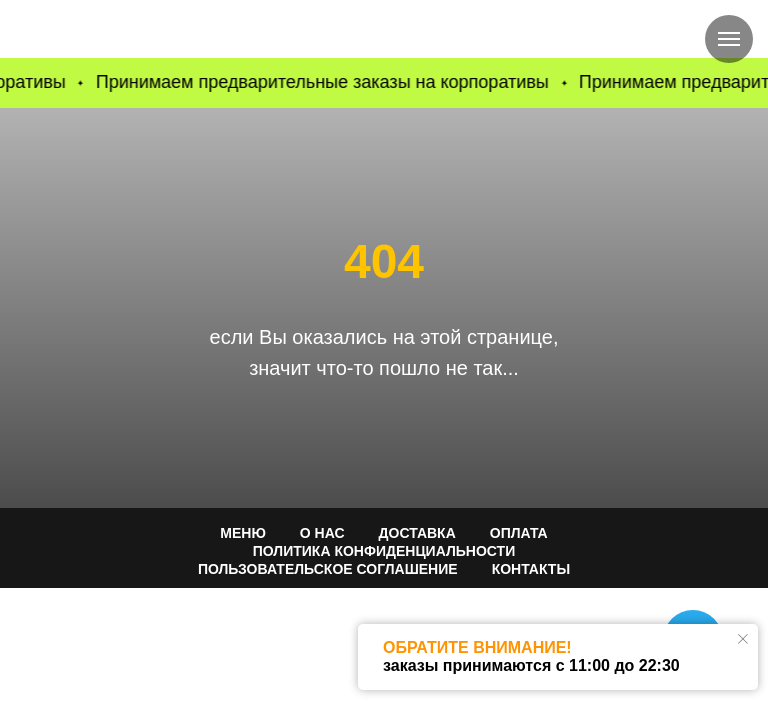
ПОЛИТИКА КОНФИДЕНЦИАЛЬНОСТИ (384, 551)
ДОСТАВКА (417, 533)
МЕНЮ (243, 533)
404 (384, 261)
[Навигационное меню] (729, 39)
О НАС (322, 533)
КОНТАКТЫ (531, 569)
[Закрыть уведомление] (743, 639)
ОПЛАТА (519, 533)
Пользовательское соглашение (328, 569)
